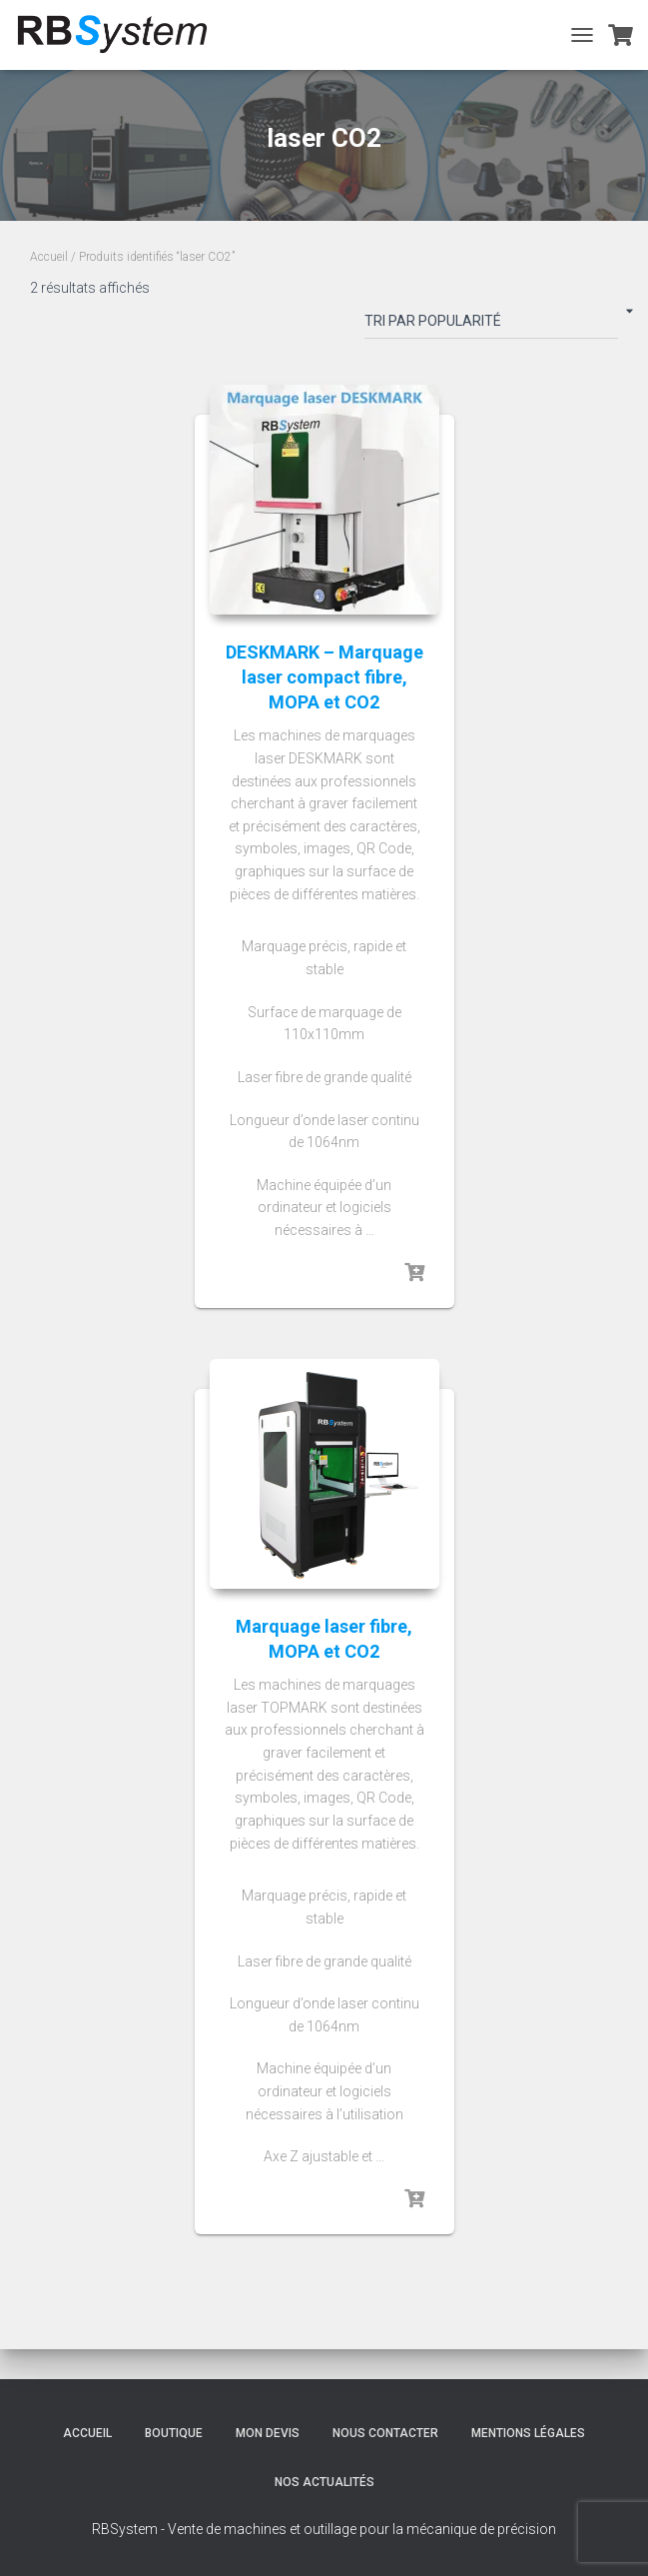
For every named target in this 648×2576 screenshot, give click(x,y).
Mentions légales (528, 2433)
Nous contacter (385, 2433)
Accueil (49, 257)
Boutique (174, 2433)
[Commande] (491, 325)
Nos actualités (324, 2482)
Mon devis (268, 2433)
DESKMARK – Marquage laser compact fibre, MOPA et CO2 (324, 677)
